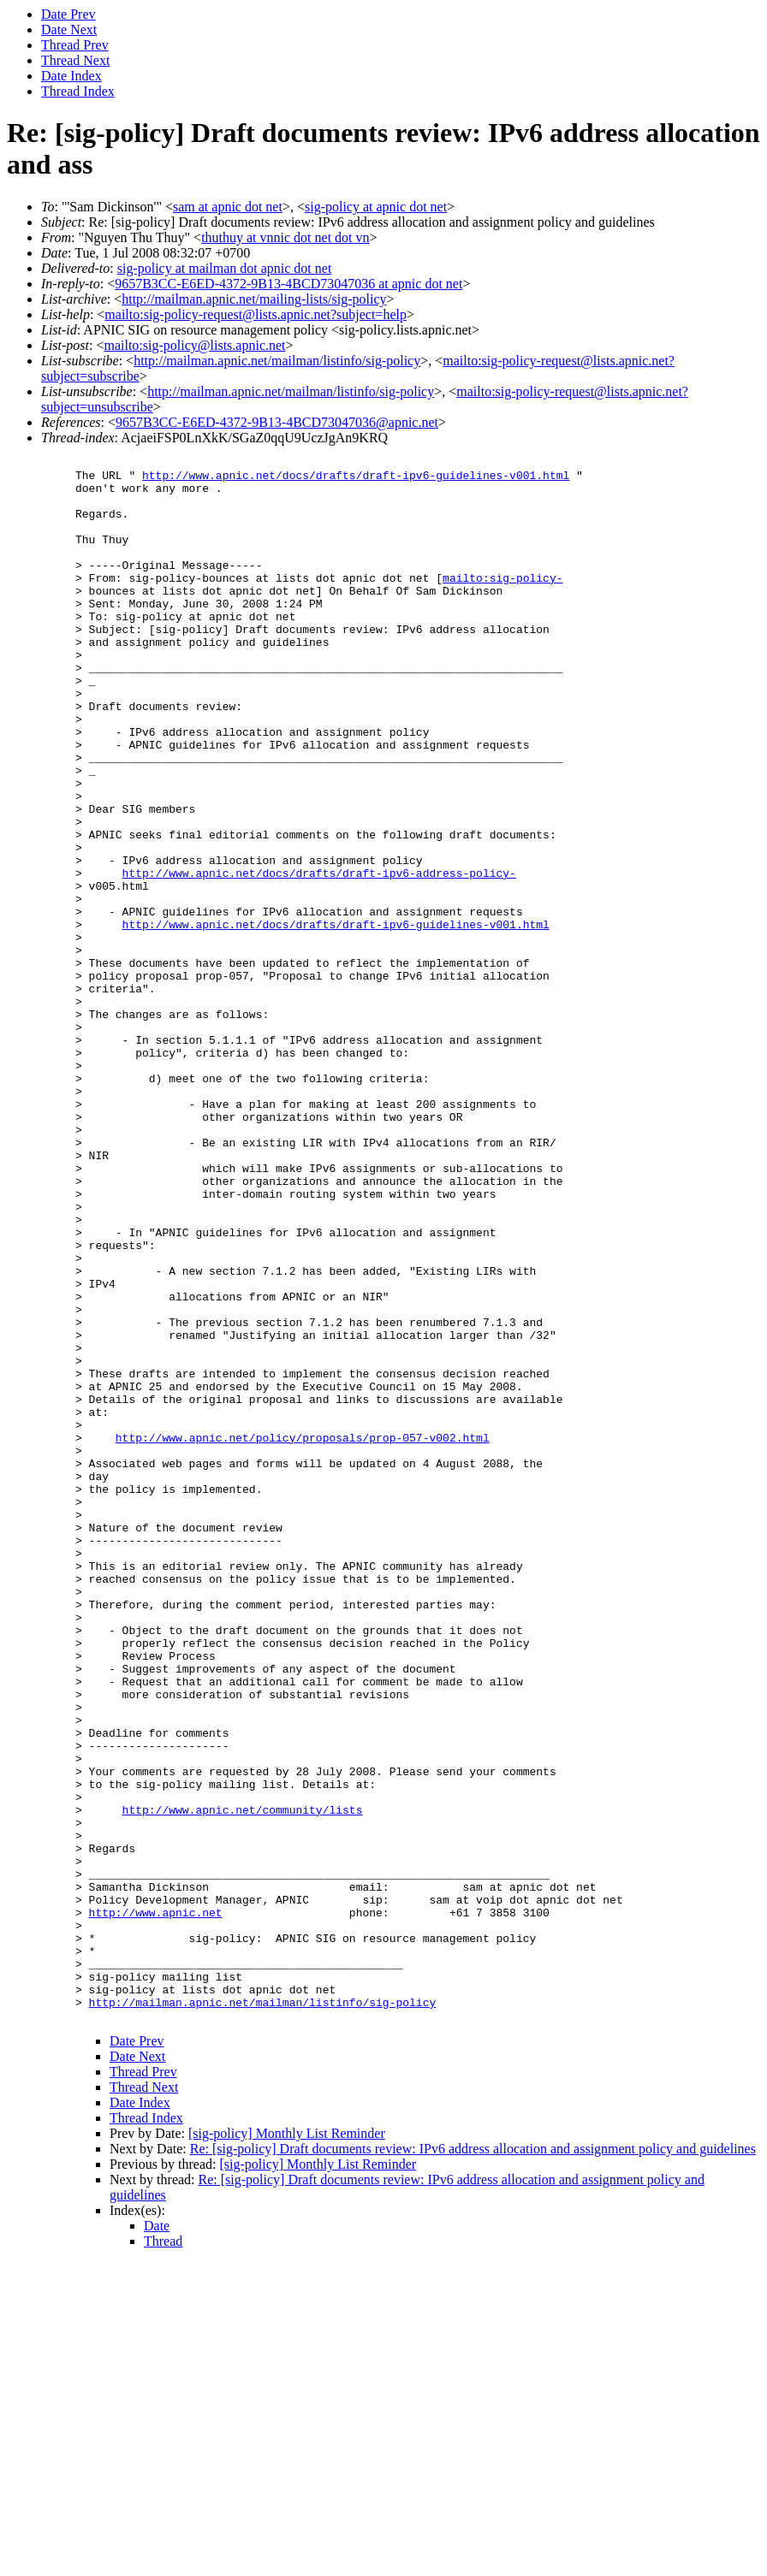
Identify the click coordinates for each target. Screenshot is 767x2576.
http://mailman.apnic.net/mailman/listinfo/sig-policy (277, 360)
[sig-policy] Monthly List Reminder (286, 2446)
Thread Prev (75, 45)
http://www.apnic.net (156, 2204)
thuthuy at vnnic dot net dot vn (285, 237)
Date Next (69, 29)
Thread (163, 2554)
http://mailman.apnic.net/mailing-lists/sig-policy (254, 299)
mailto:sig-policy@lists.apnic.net (194, 345)
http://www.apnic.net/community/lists (242, 2081)
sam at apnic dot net (227, 206)
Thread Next (75, 60)
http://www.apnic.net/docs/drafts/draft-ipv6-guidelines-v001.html (355, 480)
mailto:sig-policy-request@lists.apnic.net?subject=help (255, 314)
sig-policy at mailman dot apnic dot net (224, 268)
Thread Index (78, 91)
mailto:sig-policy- (502, 603)
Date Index (71, 75)
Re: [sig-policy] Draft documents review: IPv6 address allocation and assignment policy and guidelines (473, 2462)
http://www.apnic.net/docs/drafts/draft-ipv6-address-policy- (319, 957)
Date (156, 2539)
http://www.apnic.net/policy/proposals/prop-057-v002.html (303, 1635)
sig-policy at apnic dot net (376, 206)
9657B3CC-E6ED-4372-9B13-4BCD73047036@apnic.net (277, 422)
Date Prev (68, 14)
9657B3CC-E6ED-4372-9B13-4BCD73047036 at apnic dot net (288, 283)
